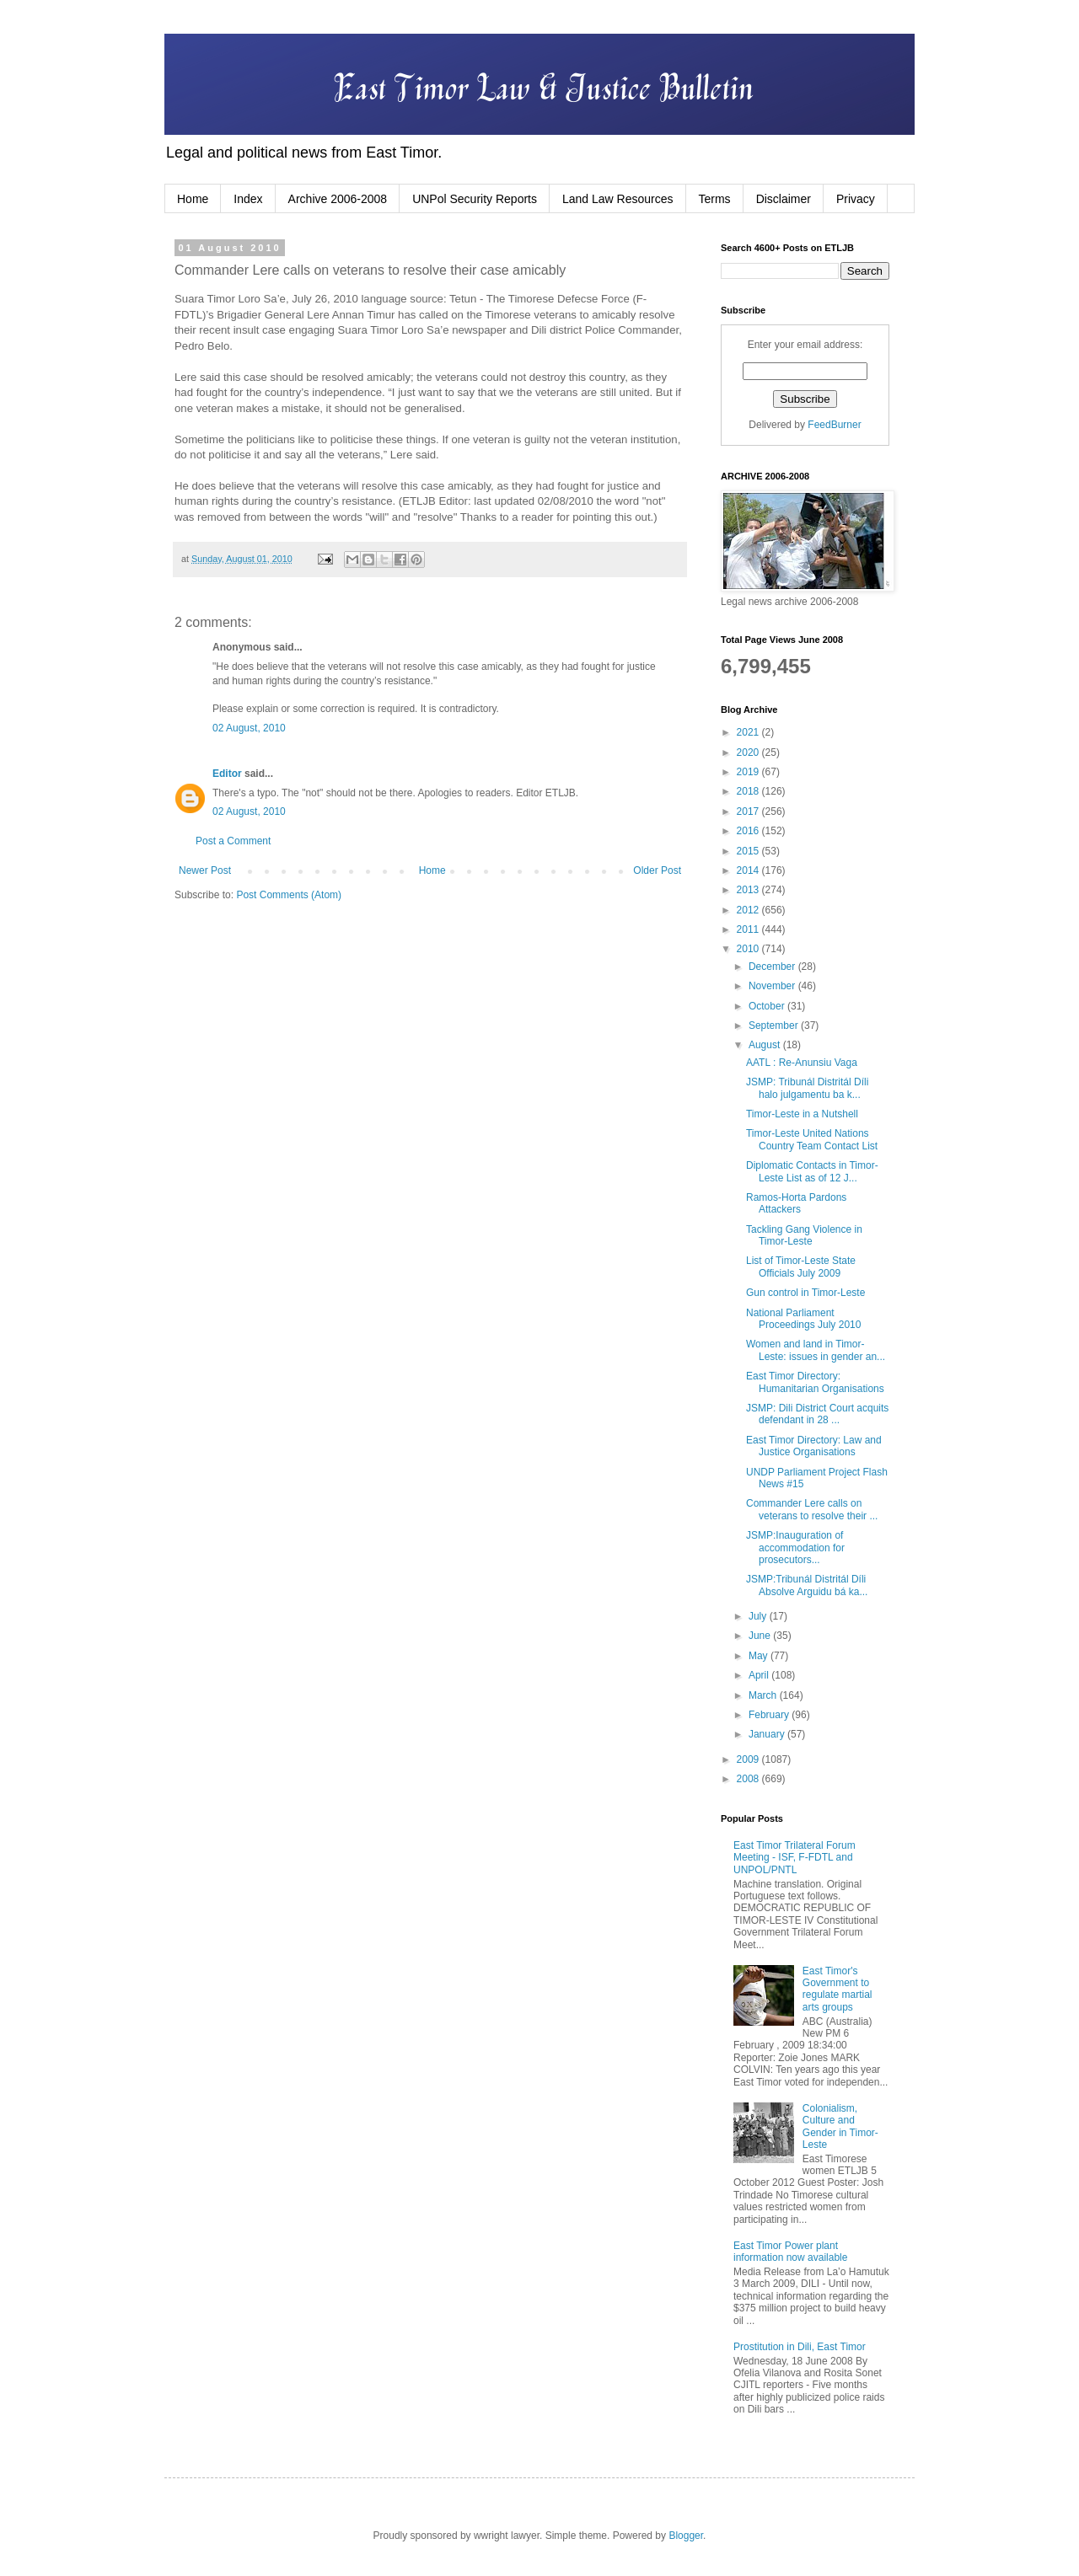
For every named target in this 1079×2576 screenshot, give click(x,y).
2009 (749, 1759)
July (759, 1616)
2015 (749, 851)
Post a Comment (233, 841)
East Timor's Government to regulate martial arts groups (837, 1989)
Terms (715, 199)
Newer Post (205, 870)
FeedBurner (834, 425)
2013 (749, 890)
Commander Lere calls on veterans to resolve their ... (812, 1509)
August (766, 1045)
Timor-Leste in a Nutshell (802, 1114)
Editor (227, 773)
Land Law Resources (618, 199)
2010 (749, 949)
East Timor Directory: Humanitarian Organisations (815, 1382)
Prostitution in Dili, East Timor (799, 2347)
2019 (749, 772)
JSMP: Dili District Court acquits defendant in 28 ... (817, 1414)
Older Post (657, 870)
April (760, 1675)
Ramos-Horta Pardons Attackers (796, 1203)
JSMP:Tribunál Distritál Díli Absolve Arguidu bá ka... (806, 1585)
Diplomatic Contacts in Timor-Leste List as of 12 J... (812, 1171)
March (764, 1695)
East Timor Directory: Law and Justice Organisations (814, 1446)
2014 (749, 870)
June (761, 1635)
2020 (749, 752)
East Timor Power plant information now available (790, 2251)
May (759, 1656)
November (773, 986)
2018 (749, 791)
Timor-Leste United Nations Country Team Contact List (812, 1139)
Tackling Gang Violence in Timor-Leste (804, 1235)
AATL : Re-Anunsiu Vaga (801, 1062)
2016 (749, 831)
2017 (749, 811)
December (773, 966)
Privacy (855, 199)
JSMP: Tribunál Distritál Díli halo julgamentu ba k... (807, 1088)
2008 (749, 1779)
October (768, 1006)
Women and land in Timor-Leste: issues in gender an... (815, 1350)
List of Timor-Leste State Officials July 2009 (801, 1266)
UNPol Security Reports (474, 199)
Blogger (685, 2535)
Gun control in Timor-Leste (805, 1293)
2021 (749, 732)
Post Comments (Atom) (288, 895)
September (775, 1025)
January (768, 1734)
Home (192, 199)
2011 (749, 929)
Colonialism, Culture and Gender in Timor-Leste (840, 2126)
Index (248, 199)
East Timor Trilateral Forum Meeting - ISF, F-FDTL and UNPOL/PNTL (794, 1858)
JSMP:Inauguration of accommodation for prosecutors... (795, 1547)
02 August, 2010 (249, 728)
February (770, 1715)
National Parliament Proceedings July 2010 (803, 1319)
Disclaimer (783, 199)
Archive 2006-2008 (338, 199)
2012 (749, 910)
